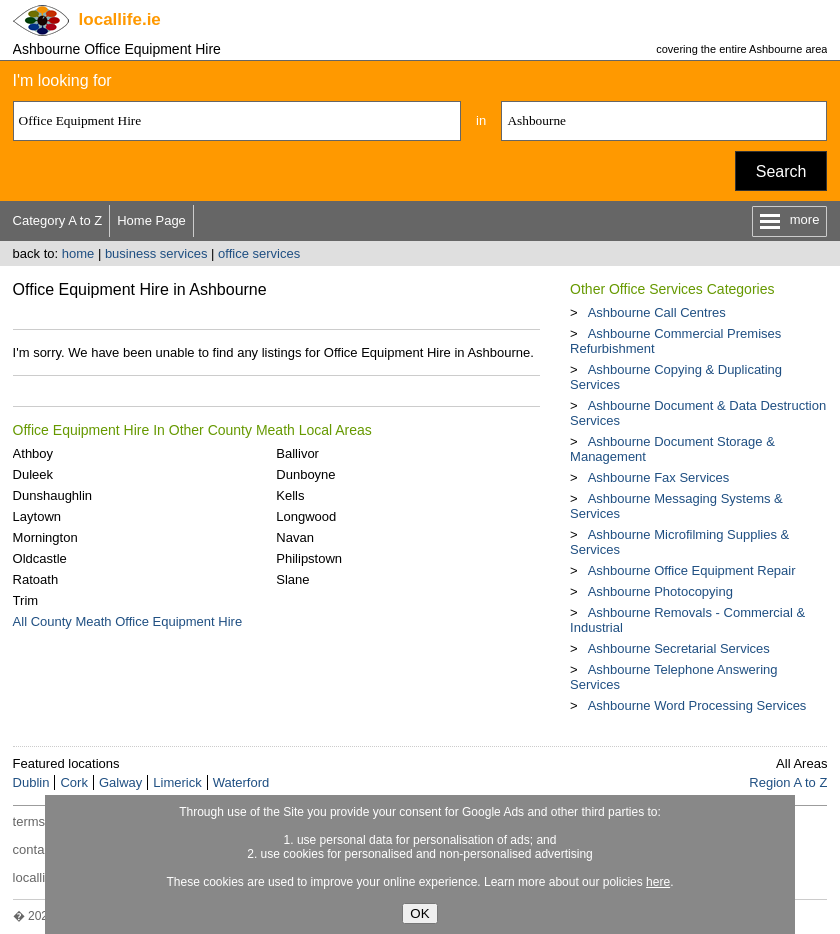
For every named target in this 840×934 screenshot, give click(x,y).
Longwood (306, 516)
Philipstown (309, 558)
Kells (290, 495)
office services (259, 253)
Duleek (33, 474)
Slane (292, 579)
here (658, 882)
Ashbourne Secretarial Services (679, 648)
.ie (120, 19)
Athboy (33, 453)
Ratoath (36, 579)
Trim (26, 600)
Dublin (31, 782)
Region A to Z (788, 782)
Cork (73, 782)
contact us (42, 849)
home (78, 253)
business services (156, 253)
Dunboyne (305, 474)
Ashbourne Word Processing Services (697, 705)
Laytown (37, 516)
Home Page (151, 220)
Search (781, 171)
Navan (295, 537)
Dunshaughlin (53, 495)
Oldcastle (40, 558)
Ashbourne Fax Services (659, 477)
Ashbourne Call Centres (657, 312)
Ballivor (297, 453)
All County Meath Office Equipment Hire (128, 621)
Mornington (45, 537)
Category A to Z (58, 220)
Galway (120, 782)
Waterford (241, 782)
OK (419, 913)
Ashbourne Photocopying (660, 591)
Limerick (177, 782)
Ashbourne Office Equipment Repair (692, 570)
